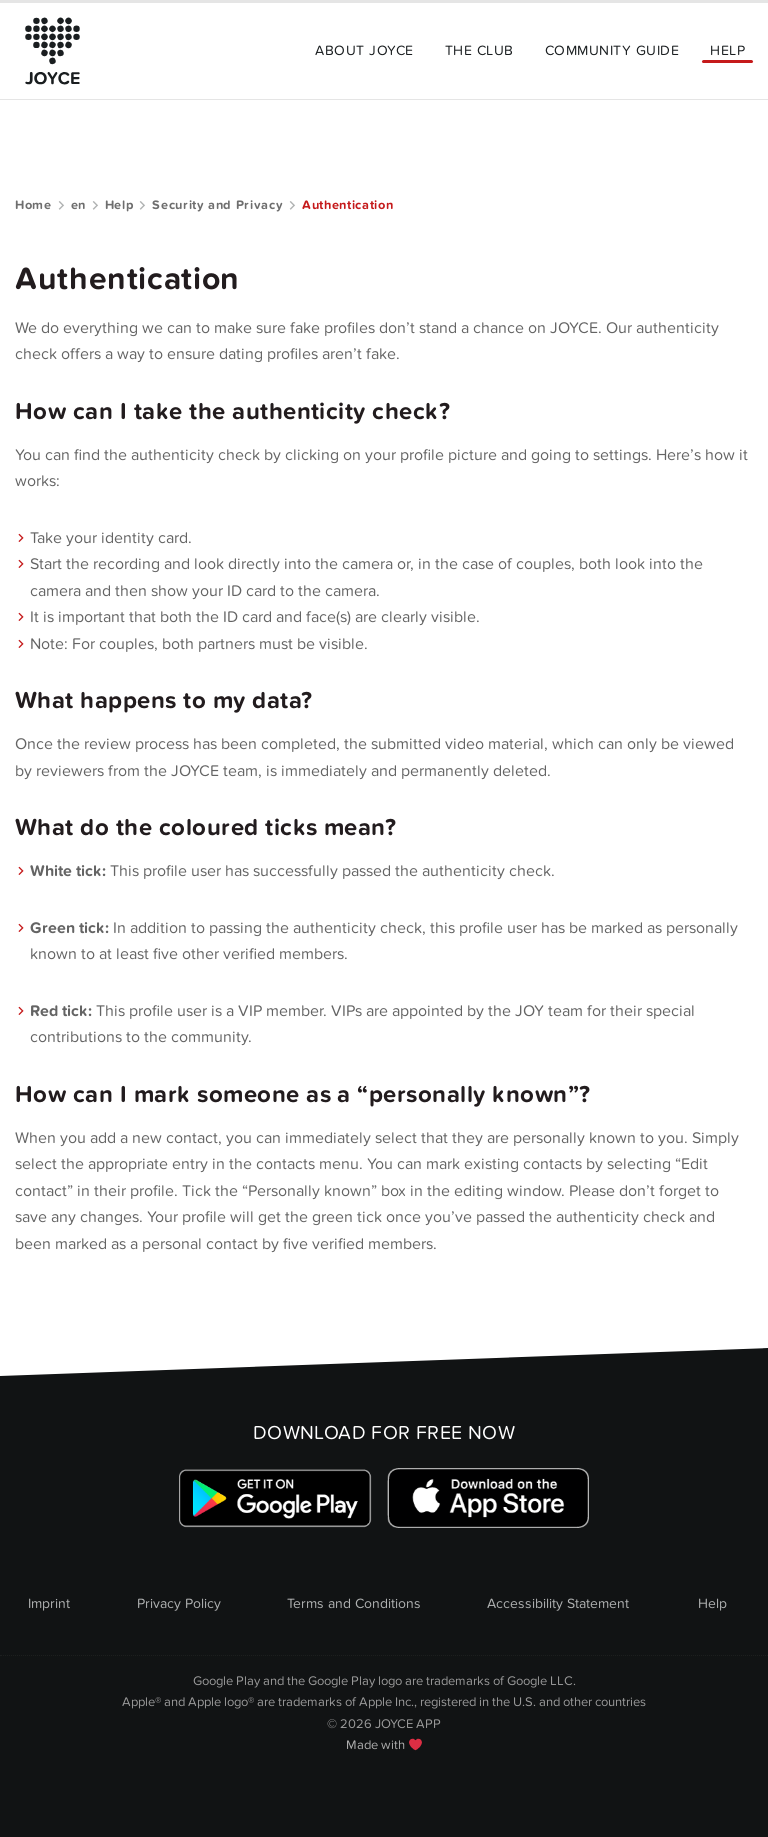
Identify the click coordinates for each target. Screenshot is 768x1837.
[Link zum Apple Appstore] (488, 1498)
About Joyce (364, 50)
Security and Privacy (217, 205)
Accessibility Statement (558, 1603)
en (78, 205)
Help (727, 50)
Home (33, 205)
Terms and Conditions (354, 1603)
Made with (384, 1745)
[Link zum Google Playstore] (275, 1498)
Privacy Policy (179, 1603)
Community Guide (612, 50)
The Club (479, 50)
